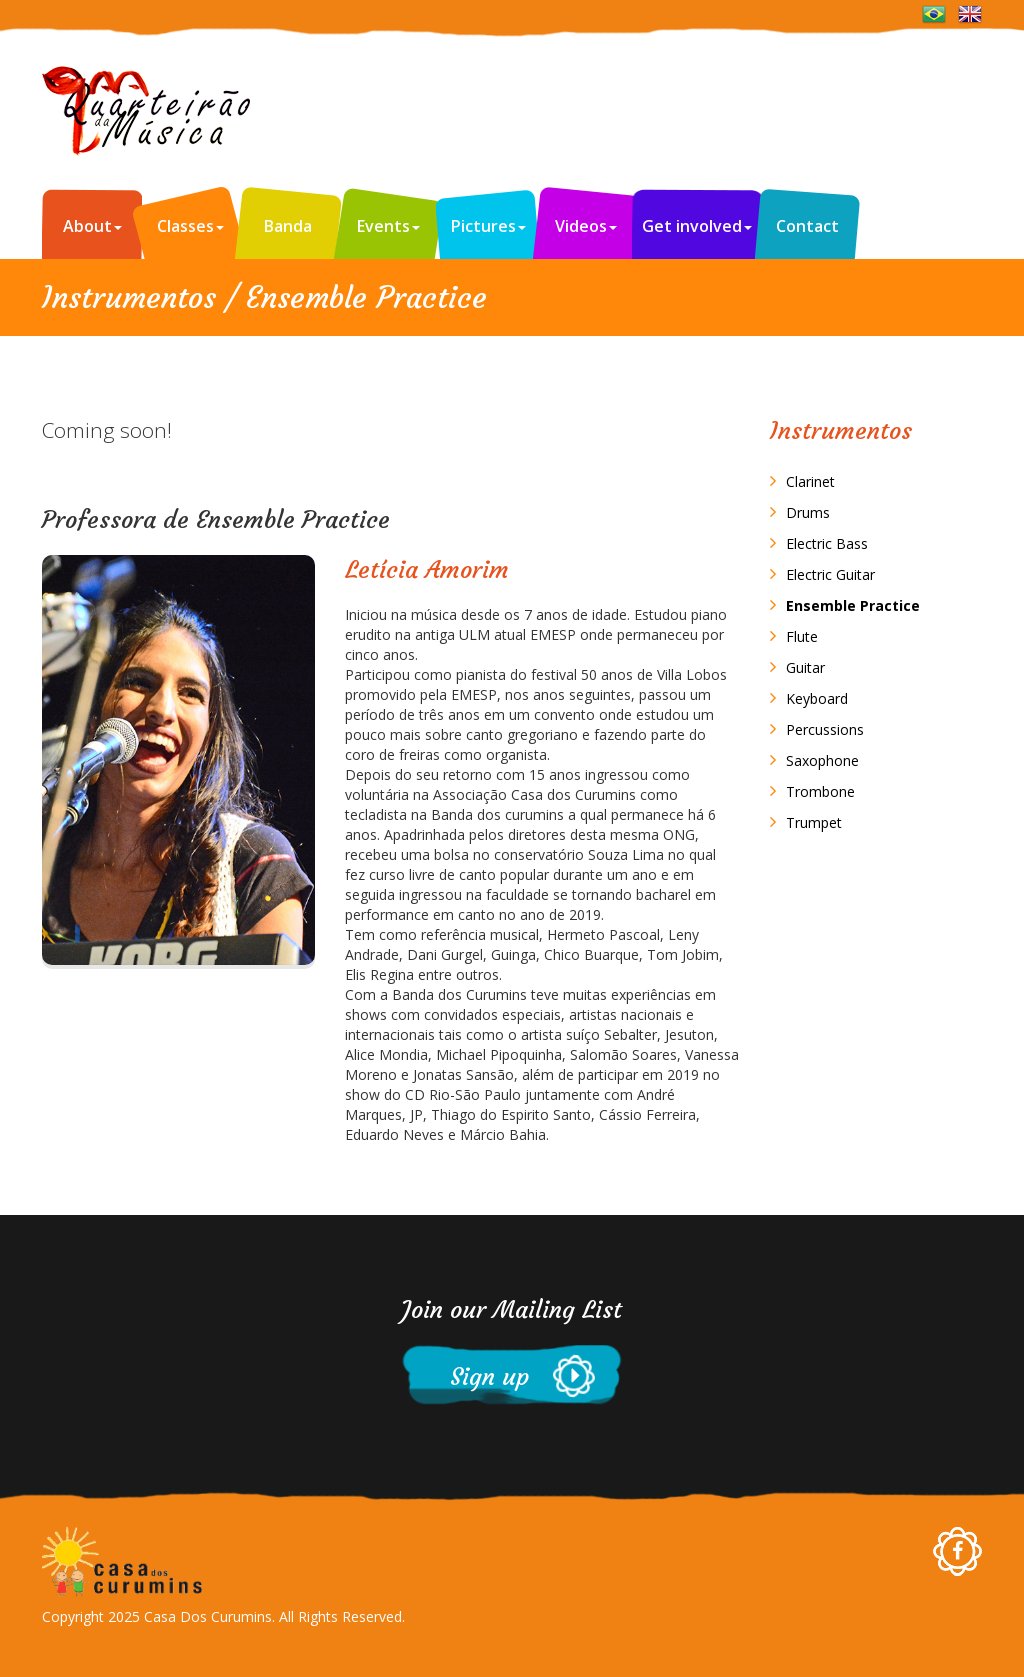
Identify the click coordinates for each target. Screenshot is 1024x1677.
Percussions (825, 729)
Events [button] (388, 226)
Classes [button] (190, 226)
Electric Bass (827, 543)
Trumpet (814, 822)
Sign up (475, 1377)
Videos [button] (586, 226)
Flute (802, 636)
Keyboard (817, 698)
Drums (808, 512)
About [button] (92, 226)
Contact (807, 226)
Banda (288, 226)
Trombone (820, 791)
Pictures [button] (488, 226)
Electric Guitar (830, 574)
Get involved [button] (697, 226)
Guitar (805, 667)
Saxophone (822, 760)
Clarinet (810, 481)
